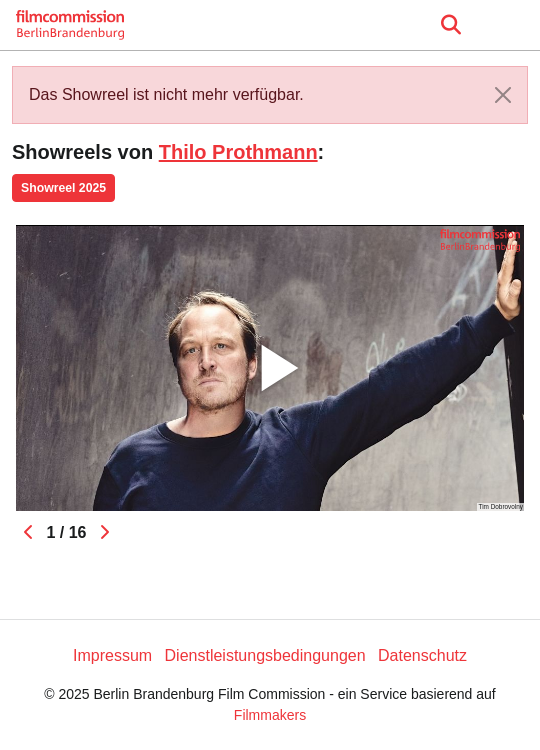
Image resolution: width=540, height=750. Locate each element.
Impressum (112, 655)
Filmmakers (270, 715)
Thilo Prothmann (238, 152)
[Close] (503, 95)
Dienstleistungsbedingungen (265, 655)
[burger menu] (510, 25)
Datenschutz (422, 655)
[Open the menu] (450, 25)
